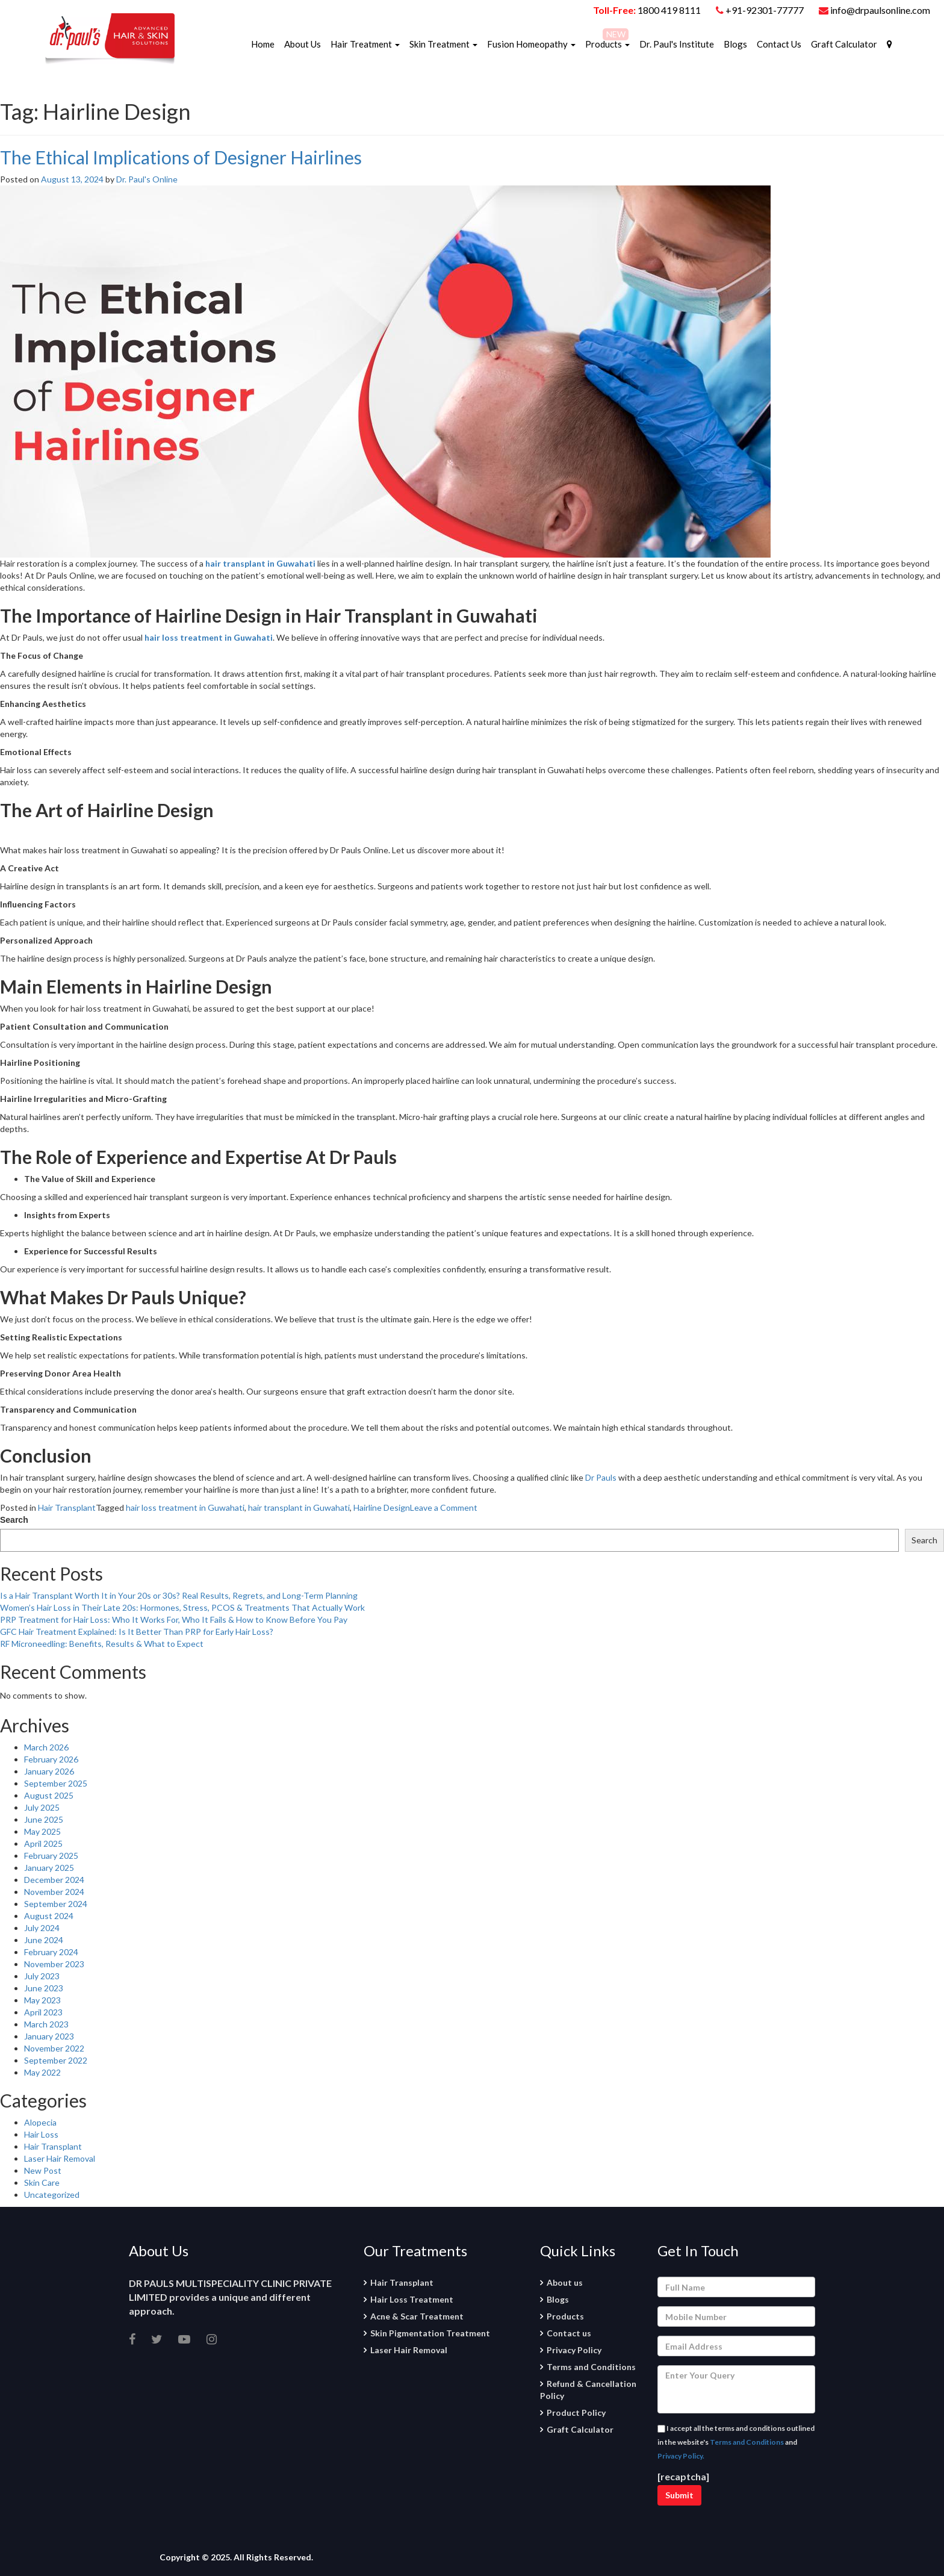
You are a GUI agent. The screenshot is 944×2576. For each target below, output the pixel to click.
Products (607, 44)
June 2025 (43, 1819)
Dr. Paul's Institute (676, 44)
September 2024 (55, 1904)
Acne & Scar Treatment (417, 2316)
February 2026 (51, 1759)
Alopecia (40, 2122)
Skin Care (42, 2182)
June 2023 (43, 1988)
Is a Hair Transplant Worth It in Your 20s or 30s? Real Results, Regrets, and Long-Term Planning (179, 1595)
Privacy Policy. (680, 2455)
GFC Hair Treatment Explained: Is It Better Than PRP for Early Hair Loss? (136, 1631)
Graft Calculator (844, 44)
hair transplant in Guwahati (299, 1507)
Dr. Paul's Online (147, 179)
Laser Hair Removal (59, 2158)
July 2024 (42, 1928)
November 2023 (54, 1964)
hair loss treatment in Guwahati (185, 1507)
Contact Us (779, 44)
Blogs (735, 44)
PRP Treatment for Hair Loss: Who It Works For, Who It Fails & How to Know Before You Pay (173, 1619)
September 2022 (55, 2060)
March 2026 (46, 1747)
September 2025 (55, 1783)
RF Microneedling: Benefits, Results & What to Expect (101, 1643)
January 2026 (49, 1771)
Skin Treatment (443, 44)
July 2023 (42, 1976)
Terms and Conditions (591, 2367)
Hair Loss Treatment (411, 2299)
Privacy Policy (574, 2350)
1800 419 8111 (669, 10)
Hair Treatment (365, 44)
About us (565, 2282)
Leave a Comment (443, 1507)
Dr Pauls (600, 1477)
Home (263, 44)
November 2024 (54, 1892)
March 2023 (46, 2024)
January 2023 (49, 2036)
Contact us (569, 2333)
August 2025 (48, 1795)
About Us (302, 44)
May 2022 (42, 2072)
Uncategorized (51, 2194)
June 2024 (43, 1940)
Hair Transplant (67, 1507)
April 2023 (43, 2012)
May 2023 (42, 2000)
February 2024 (51, 1952)
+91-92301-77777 (765, 10)
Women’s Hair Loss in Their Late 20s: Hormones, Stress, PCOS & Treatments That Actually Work (182, 1607)
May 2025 (42, 1831)
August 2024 (48, 1916)
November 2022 (54, 2048)
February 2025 (51, 1855)
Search (14, 1520)
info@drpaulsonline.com (874, 10)
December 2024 (54, 1879)
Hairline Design (381, 1507)
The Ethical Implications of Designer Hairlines (181, 157)
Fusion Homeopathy (531, 44)
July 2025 (42, 1807)
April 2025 (43, 1843)
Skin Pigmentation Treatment (430, 2333)
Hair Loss (41, 2134)
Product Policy (576, 2412)
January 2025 (49, 1867)
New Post (42, 2170)
